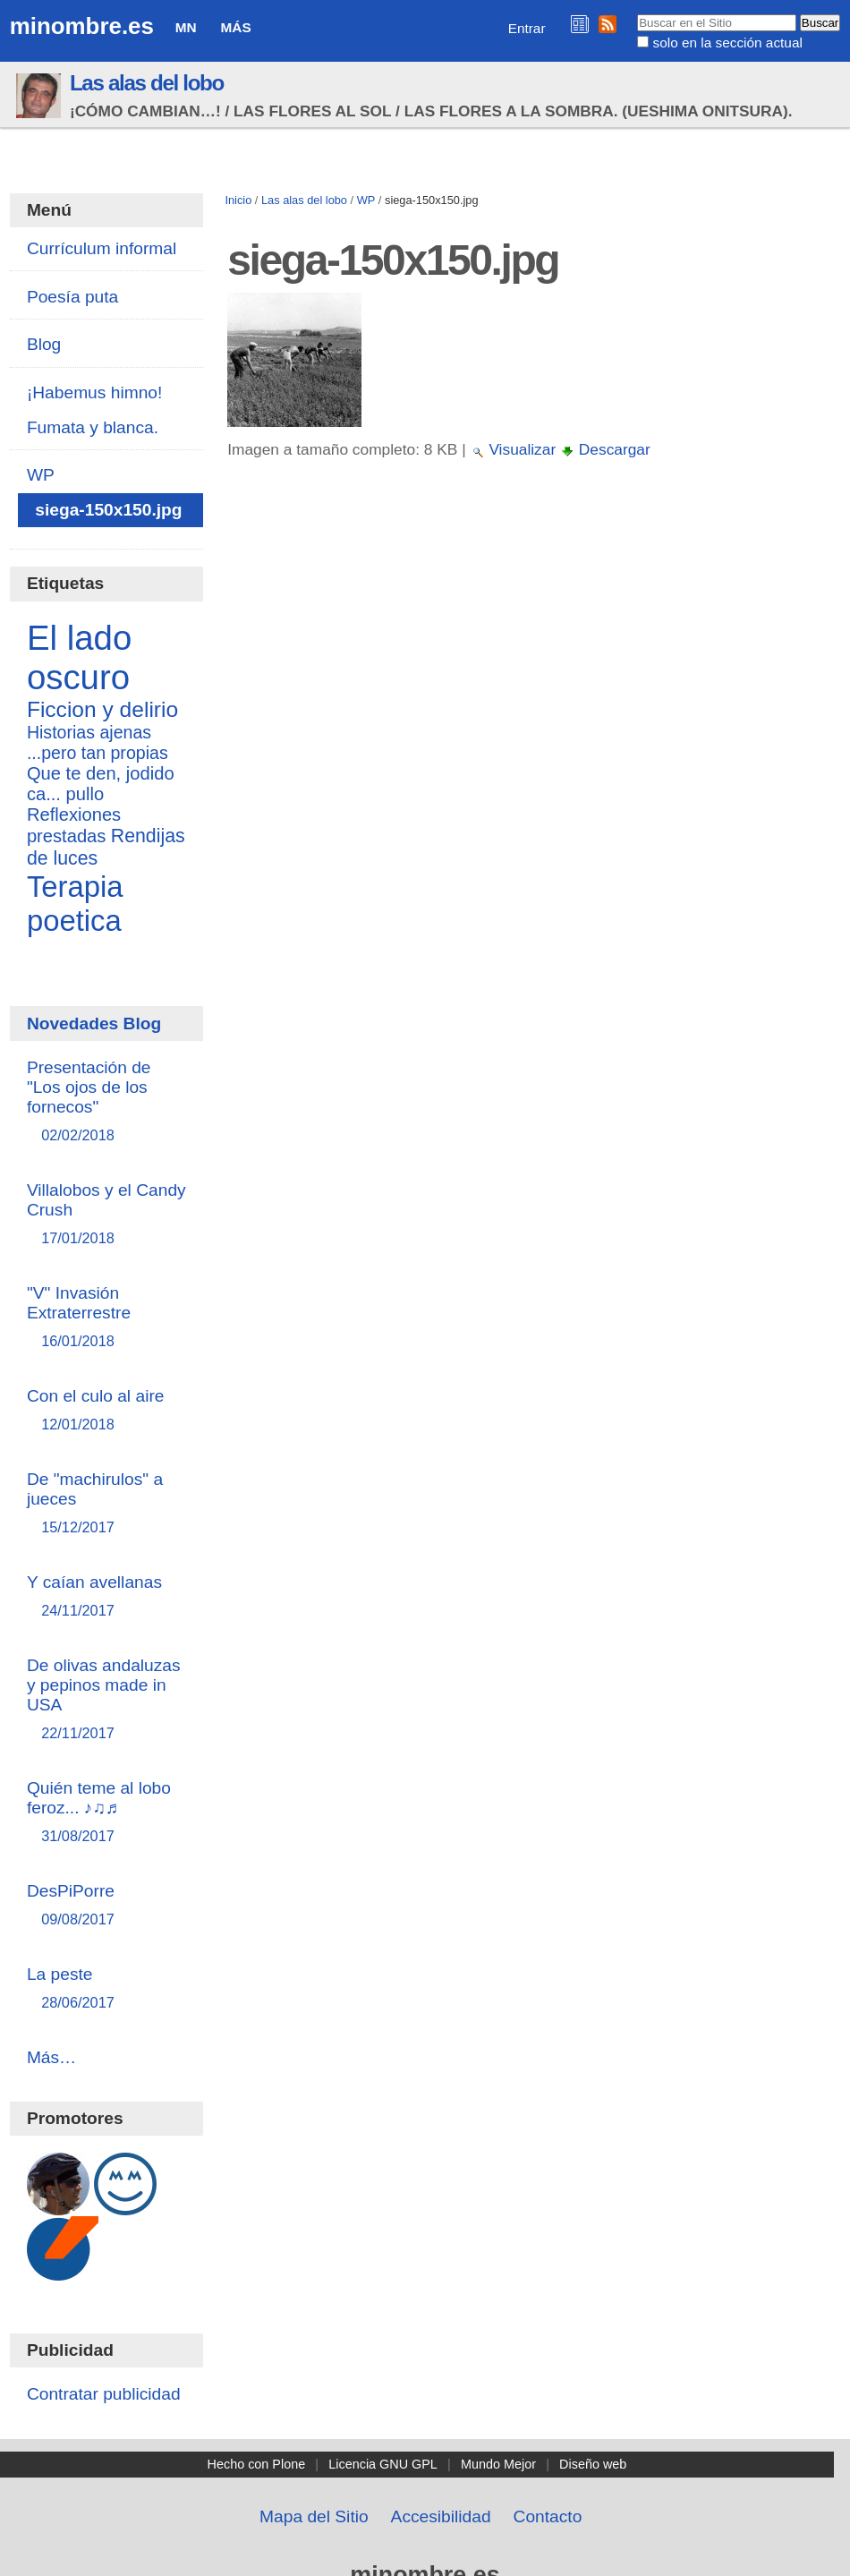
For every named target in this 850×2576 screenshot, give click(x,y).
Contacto (548, 2516)
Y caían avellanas (106, 1597)
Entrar (527, 28)
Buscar (636, 13)
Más (236, 27)
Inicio (238, 200)
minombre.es (82, 25)
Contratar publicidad (104, 2393)
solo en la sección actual (728, 42)
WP (366, 200)
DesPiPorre (106, 1906)
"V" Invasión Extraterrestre (106, 1318)
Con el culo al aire (106, 1411)
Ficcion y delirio (102, 709)
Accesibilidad (441, 2516)
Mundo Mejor (498, 2464)
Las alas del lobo (147, 83)
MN (186, 27)
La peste (106, 1989)
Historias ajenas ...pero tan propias (97, 742)
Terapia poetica (75, 903)
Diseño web (592, 2464)
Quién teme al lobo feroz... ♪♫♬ (106, 1812)
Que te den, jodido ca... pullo (100, 783)
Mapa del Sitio (314, 2516)
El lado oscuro (79, 657)
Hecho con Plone (257, 2464)
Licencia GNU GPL (383, 2464)
